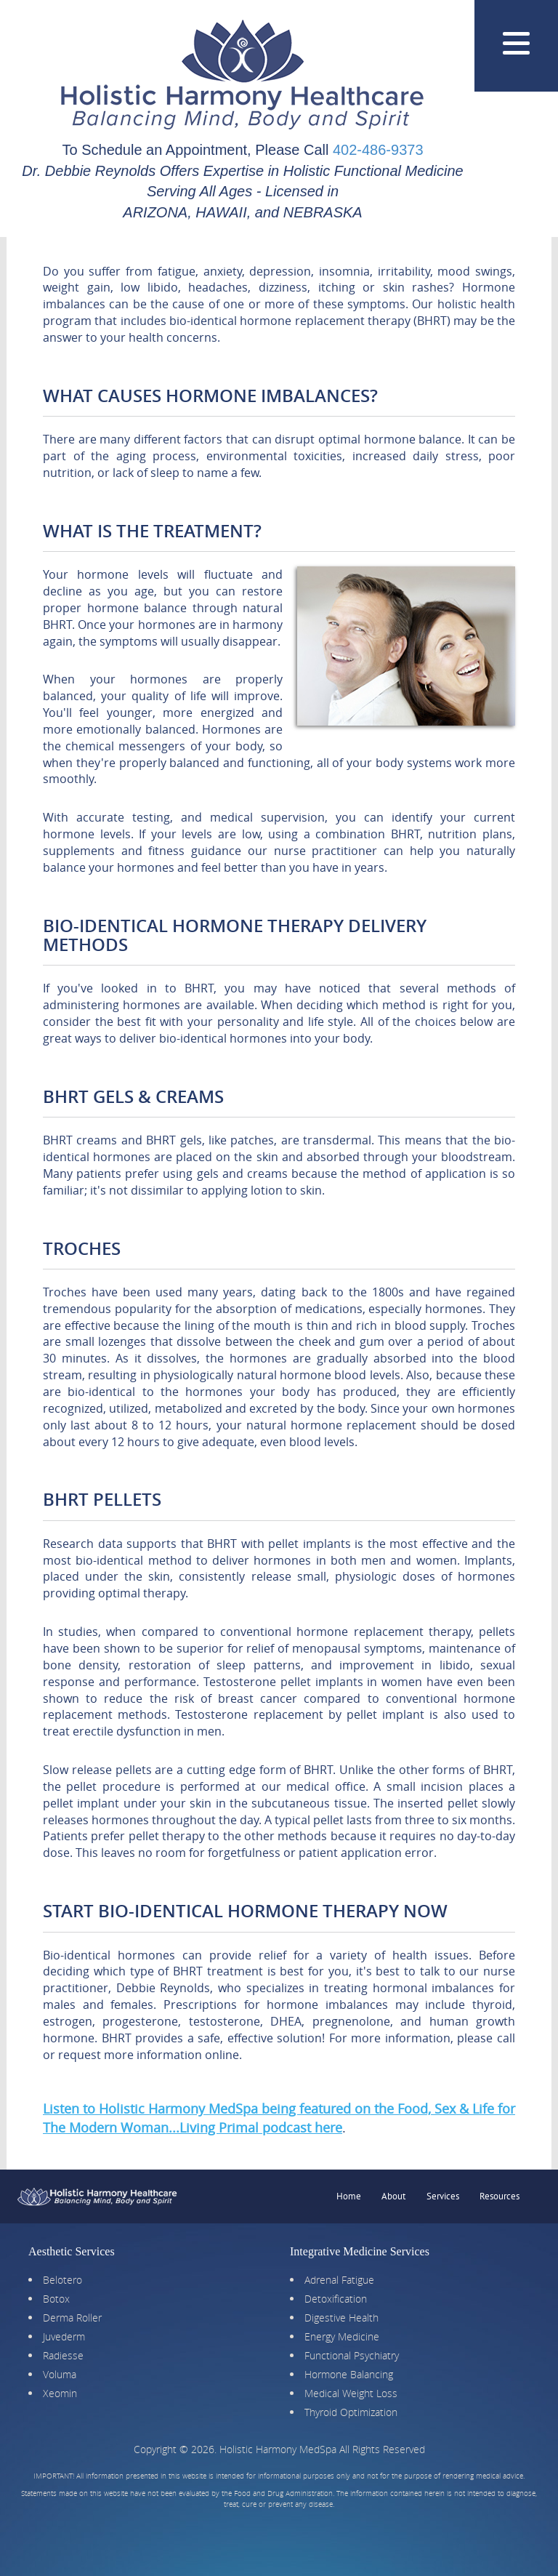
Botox (56, 2299)
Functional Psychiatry (351, 2355)
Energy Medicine (341, 2336)
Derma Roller (72, 2317)
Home (348, 2196)
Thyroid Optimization (350, 2412)
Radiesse (63, 2355)
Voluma (59, 2374)
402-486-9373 (378, 150)
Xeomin (60, 2393)
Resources (499, 2196)
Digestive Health (341, 2317)
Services (442, 2196)
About (393, 2196)
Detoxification (335, 2299)
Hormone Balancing (348, 2374)
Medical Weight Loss (350, 2393)
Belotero (62, 2280)
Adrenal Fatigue (339, 2280)
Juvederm (64, 2336)
